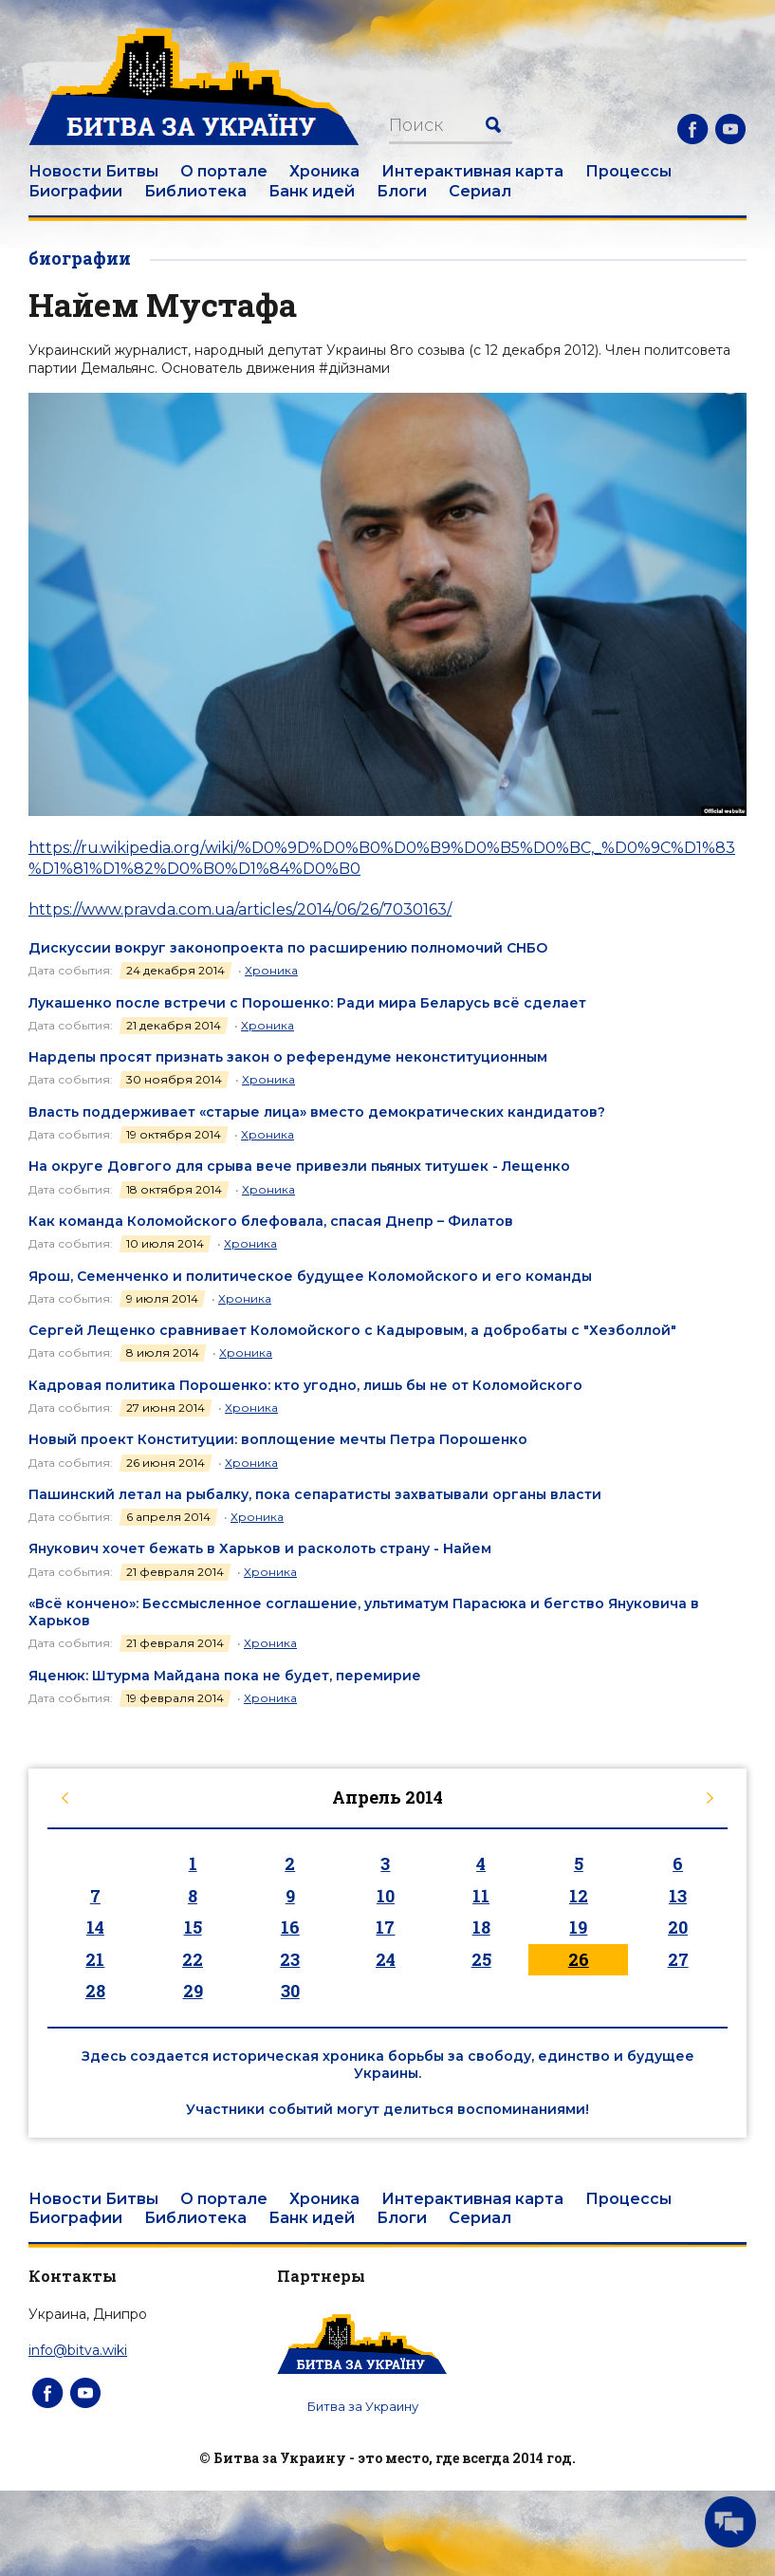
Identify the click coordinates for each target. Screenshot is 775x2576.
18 (481, 1927)
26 (578, 1959)
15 (193, 1927)
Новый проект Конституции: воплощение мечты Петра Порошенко (277, 1439)
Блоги (402, 191)
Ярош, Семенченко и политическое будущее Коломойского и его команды (310, 1276)
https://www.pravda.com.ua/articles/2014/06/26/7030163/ (240, 909)
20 (678, 1927)
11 (480, 1895)
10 (386, 1895)
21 (94, 1959)
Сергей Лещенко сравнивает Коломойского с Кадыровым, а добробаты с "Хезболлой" (352, 1330)
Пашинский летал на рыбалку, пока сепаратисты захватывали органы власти (314, 1494)
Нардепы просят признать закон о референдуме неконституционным (287, 1057)
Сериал (480, 191)
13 (678, 1895)
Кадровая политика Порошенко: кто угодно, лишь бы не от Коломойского (305, 1385)
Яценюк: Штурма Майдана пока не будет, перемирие (224, 1675)
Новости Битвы (93, 171)
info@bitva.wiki (77, 2350)
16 (290, 1927)
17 (385, 1927)
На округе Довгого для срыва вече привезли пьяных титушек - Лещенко (299, 1166)
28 (95, 1990)
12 (578, 1895)
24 (386, 1959)
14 (95, 1927)
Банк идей (311, 191)
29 (193, 1990)
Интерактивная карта (472, 171)
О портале (224, 171)
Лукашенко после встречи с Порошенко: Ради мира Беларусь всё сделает (307, 1002)
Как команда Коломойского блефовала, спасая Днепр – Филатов (270, 1221)
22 (192, 1959)
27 (678, 1959)
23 (290, 1959)
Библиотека (195, 191)
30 (290, 1990)
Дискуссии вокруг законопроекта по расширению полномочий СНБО (287, 947)
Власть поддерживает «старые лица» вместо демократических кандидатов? (316, 1112)
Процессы (628, 171)
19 (578, 1927)
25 (481, 1959)
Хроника (324, 171)
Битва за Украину (362, 2406)
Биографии (75, 191)
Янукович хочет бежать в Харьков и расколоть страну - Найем (259, 1548)
